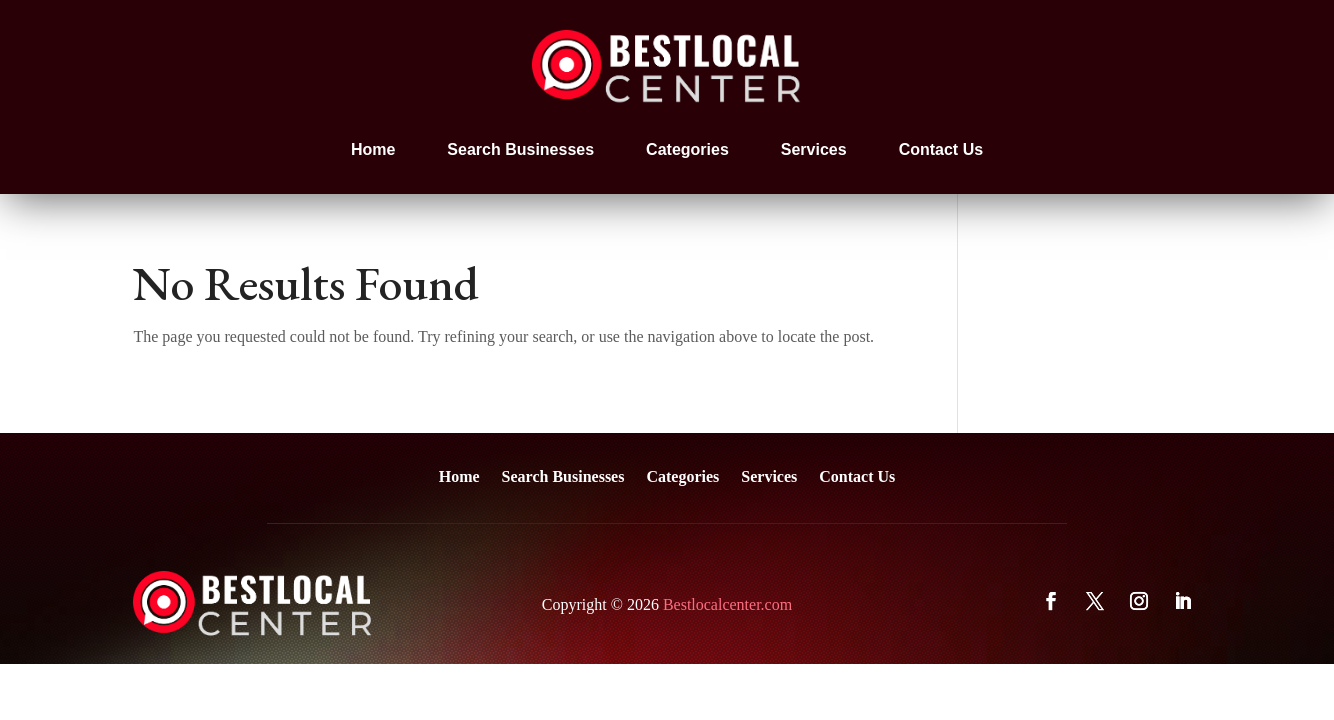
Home (373, 149)
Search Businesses (520, 149)
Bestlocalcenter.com (727, 604)
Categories (687, 149)
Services (814, 149)
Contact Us (941, 149)
